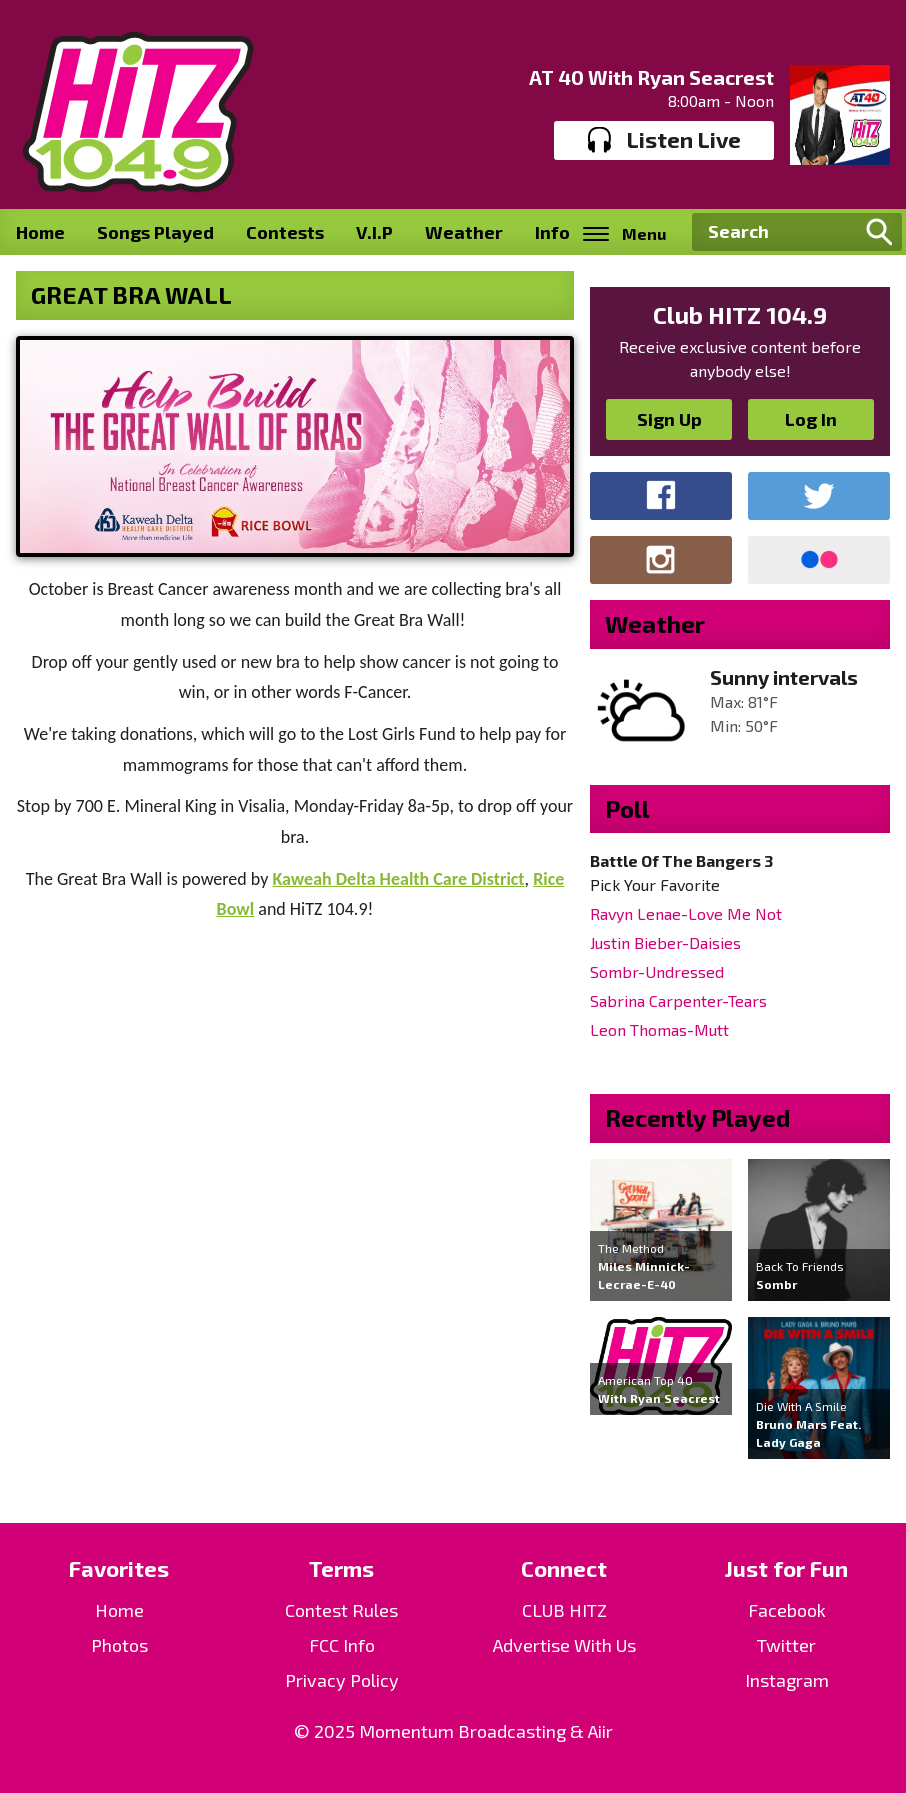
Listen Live (664, 140)
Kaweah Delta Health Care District (398, 879)
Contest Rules (341, 1610)
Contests (285, 232)
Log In (811, 419)
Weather (464, 232)
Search (879, 232)
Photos (119, 1645)
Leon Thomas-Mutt (659, 1029)
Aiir (600, 1731)
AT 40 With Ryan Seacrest (651, 77)
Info (552, 232)
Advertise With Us (564, 1645)
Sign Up (669, 419)
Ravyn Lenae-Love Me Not (686, 913)
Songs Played (155, 232)
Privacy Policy (342, 1680)
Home (40, 232)
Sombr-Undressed (657, 971)
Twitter (786, 1645)
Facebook (787, 1610)
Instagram (787, 1680)
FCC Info (342, 1645)
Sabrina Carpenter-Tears (678, 1000)
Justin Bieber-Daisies (665, 942)
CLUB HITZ (564, 1610)
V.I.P (374, 232)
